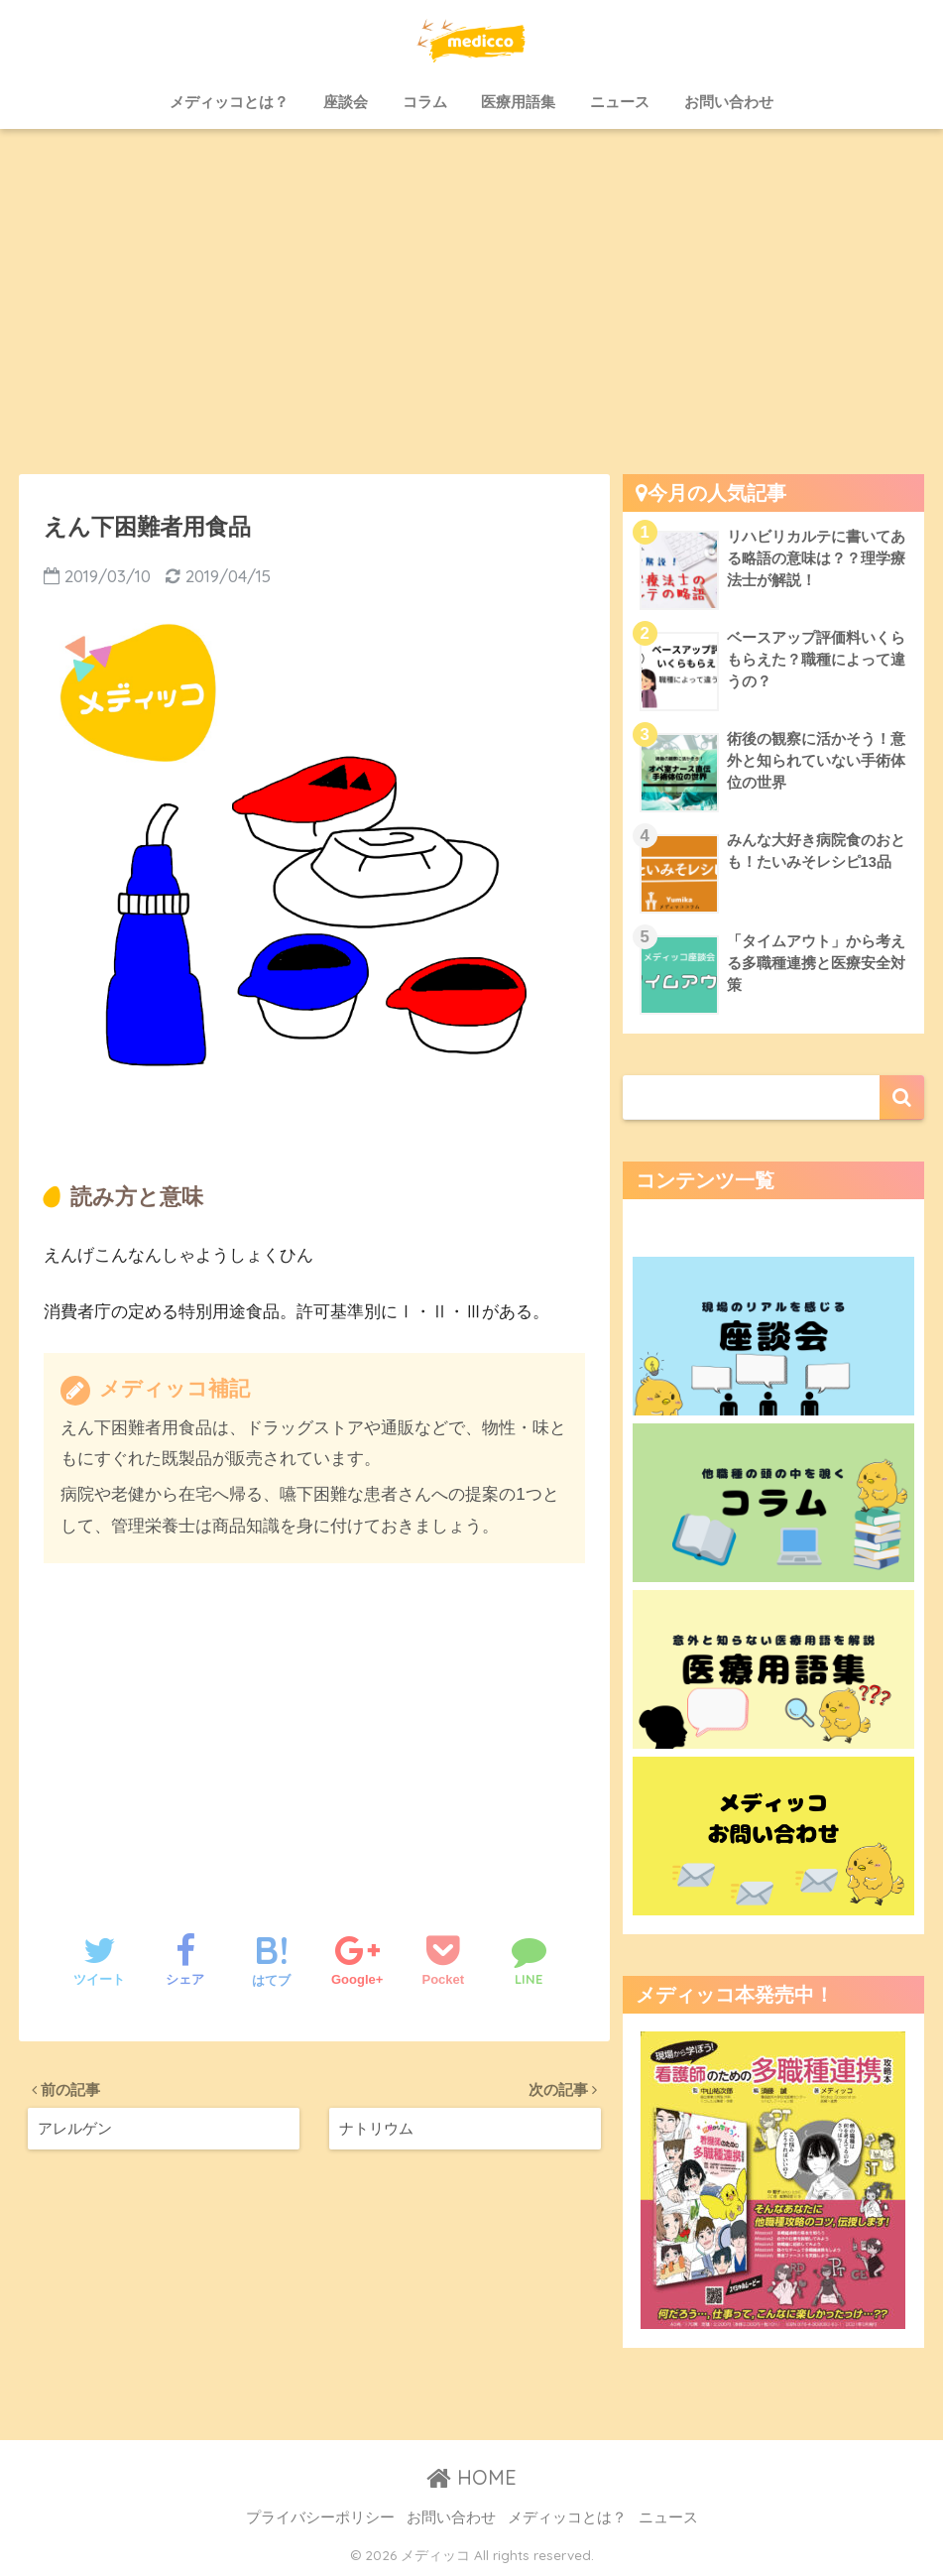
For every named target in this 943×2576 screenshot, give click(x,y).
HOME (471, 2477)
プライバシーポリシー (320, 2517)
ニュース (619, 101)
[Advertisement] (471, 301)
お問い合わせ (728, 101)
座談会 (345, 101)
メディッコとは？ (229, 101)
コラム (425, 101)
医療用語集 (518, 101)
